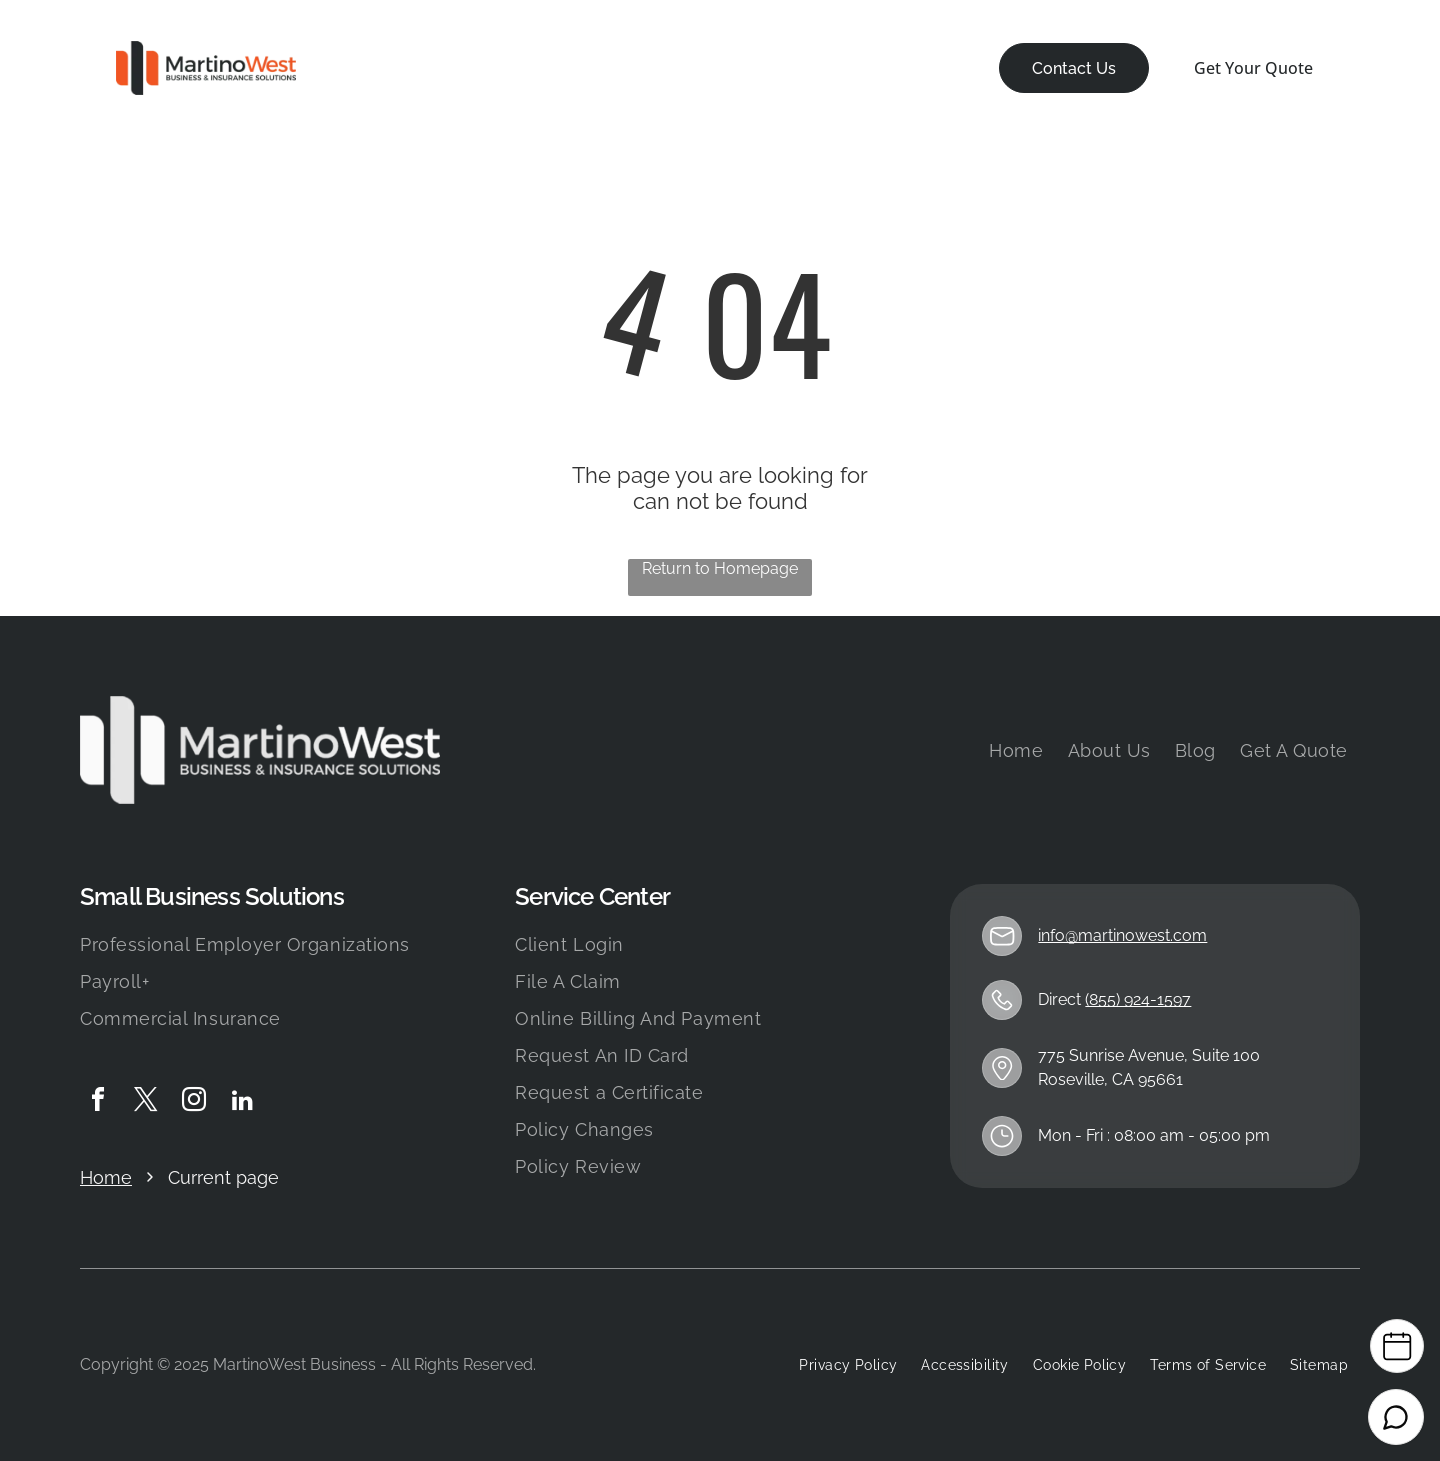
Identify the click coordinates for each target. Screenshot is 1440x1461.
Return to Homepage (720, 568)
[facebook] (98, 1102)
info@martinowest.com (1122, 935)
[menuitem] (383, 68)
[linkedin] (242, 1102)
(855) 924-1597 (1138, 999)
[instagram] (194, 1102)
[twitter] (146, 1102)
